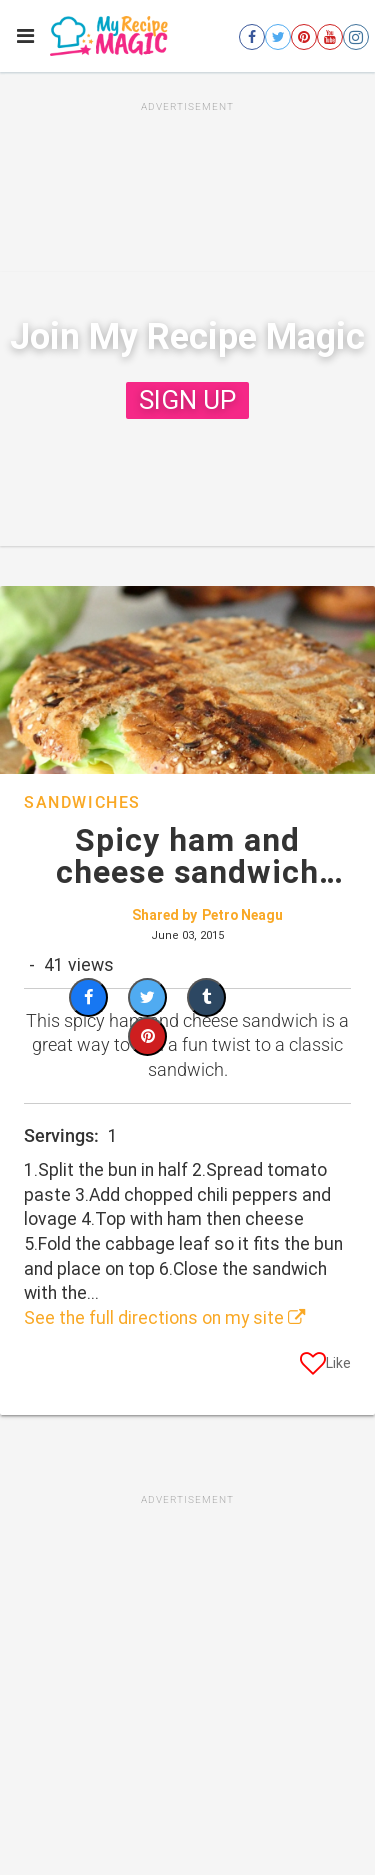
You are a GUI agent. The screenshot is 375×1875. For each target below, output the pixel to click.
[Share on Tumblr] (206, 997)
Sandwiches (82, 802)
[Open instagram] (356, 37)
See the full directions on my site (165, 1318)
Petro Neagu (242, 915)
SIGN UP (187, 400)
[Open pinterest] (304, 37)
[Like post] (325, 1367)
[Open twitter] (278, 37)
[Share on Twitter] (147, 997)
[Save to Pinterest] (147, 1036)
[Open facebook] (252, 37)
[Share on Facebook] (88, 997)
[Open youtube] (330, 37)
